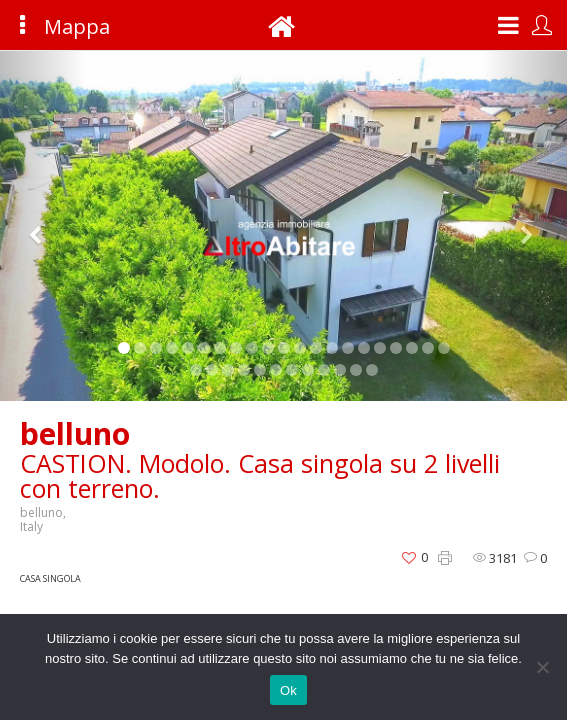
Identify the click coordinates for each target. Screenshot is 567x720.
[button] (42, 226)
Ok (288, 690)
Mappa (54, 26)
